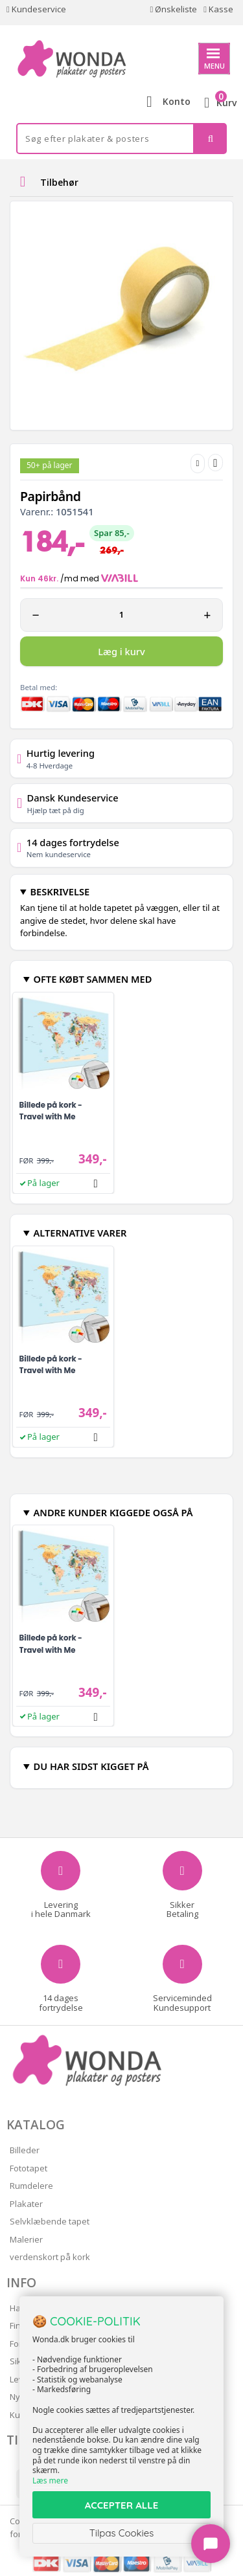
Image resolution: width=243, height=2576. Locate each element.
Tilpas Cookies (121, 2533)
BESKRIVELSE (59, 891)
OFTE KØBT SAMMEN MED (92, 978)
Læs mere (50, 2480)
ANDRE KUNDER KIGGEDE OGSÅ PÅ (112, 1512)
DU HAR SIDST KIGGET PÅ (90, 1766)
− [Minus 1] (36, 614)
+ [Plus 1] (207, 614)
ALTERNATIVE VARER (79, 1232)
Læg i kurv (121, 651)
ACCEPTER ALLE (121, 2505)
